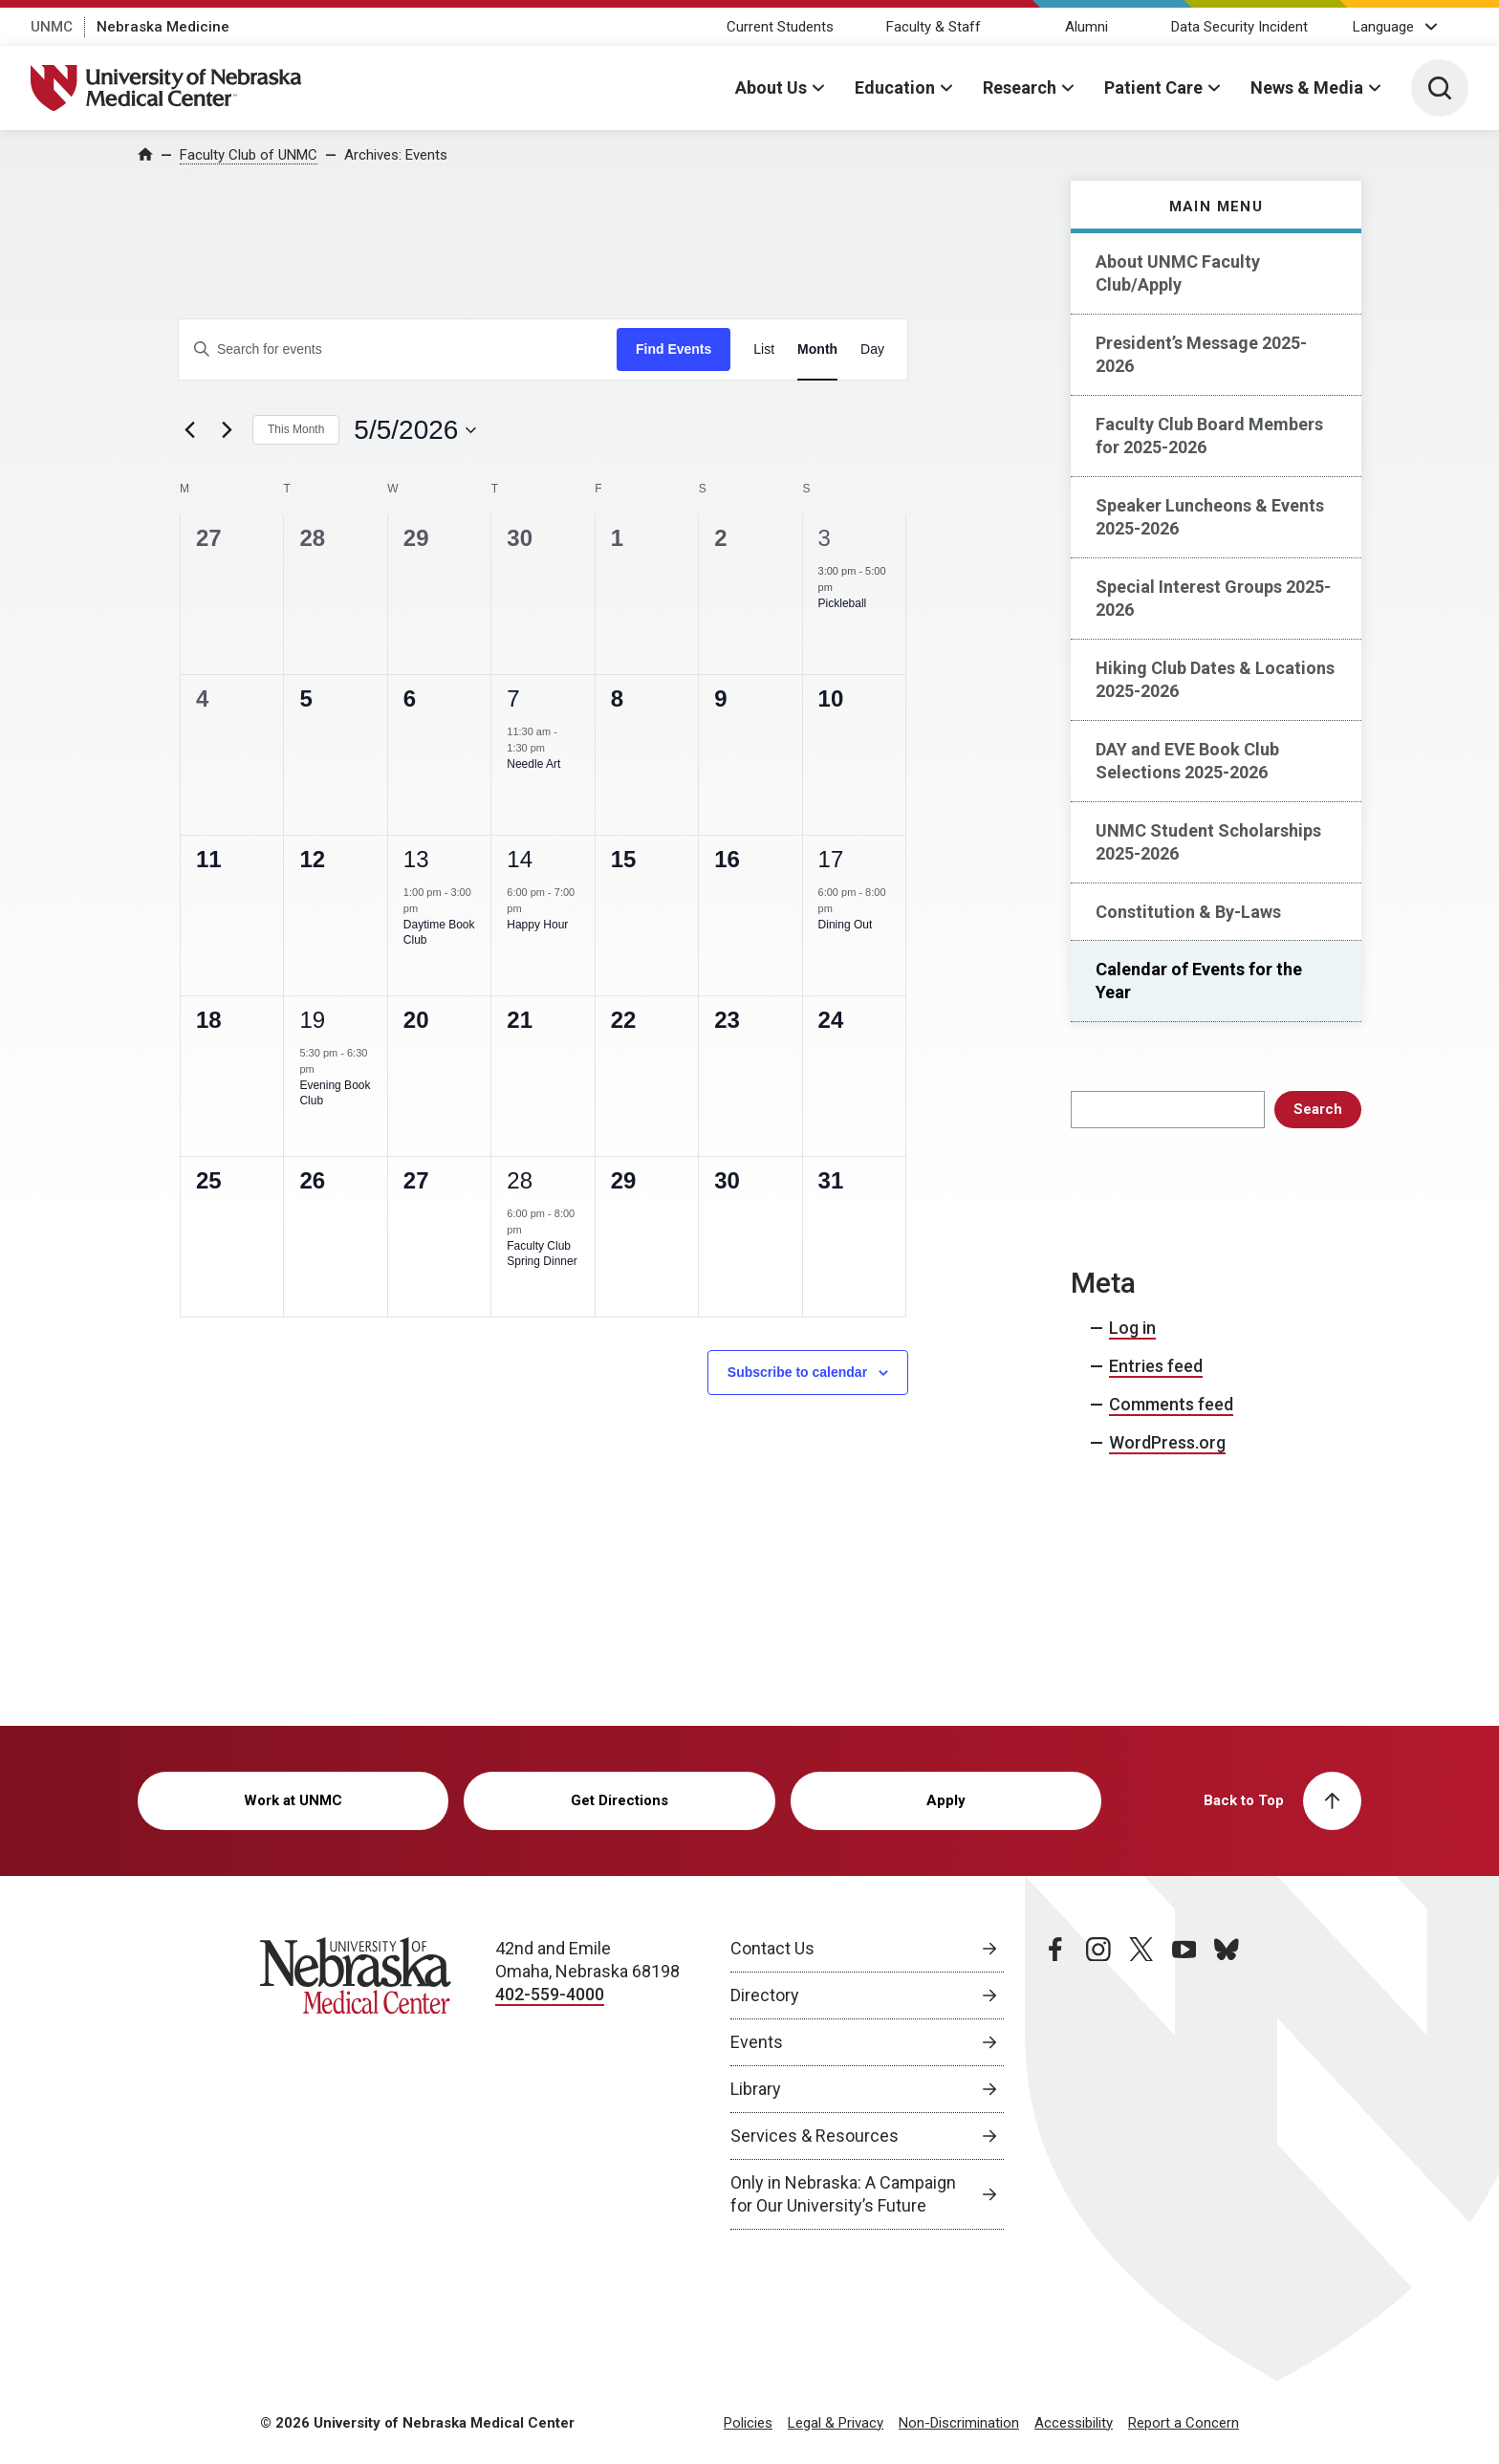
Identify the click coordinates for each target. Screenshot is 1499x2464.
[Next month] (226, 430)
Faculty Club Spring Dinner (541, 1254)
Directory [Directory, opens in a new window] (764, 1995)
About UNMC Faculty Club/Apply (1178, 272)
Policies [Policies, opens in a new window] (748, 2422)
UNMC (52, 26)
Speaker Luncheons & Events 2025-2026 (1210, 516)
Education (895, 87)
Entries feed (1156, 1366)
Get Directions (619, 1800)
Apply (946, 1800)
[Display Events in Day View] (872, 349)
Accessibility (1073, 2422)
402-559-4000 (549, 1994)
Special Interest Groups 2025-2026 (1213, 598)
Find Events (673, 349)
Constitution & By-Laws (1188, 912)
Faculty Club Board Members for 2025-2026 (1209, 435)
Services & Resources (814, 2136)
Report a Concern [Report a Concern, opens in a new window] (1183, 2422)
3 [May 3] (824, 538)
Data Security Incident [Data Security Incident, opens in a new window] (1239, 26)
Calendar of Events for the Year (1199, 980)
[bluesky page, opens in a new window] (1226, 2083)
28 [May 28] (519, 1180)
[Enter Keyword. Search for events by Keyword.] (398, 349)
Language (1383, 26)
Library (755, 2089)
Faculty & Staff (933, 26)
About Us (771, 87)
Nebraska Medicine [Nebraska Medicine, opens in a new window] (163, 26)
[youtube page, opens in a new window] (1184, 2083)
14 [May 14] (519, 859)
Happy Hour (537, 924)
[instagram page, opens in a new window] (1098, 2083)
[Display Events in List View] (763, 349)
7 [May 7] (513, 698)
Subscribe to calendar (797, 1372)
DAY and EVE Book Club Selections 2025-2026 (1187, 760)
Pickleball (842, 603)
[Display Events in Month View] (817, 349)
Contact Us (772, 1948)
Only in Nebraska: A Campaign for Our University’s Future (843, 2193)
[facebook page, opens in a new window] (1055, 2083)
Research (1019, 87)
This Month (296, 429)
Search (1317, 1109)
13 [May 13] (416, 859)
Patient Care (1153, 87)
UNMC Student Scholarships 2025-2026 (1208, 841)
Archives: (395, 155)
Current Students (780, 26)
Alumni (1086, 26)
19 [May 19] (312, 1020)
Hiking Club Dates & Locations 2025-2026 (1215, 679)
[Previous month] (189, 430)
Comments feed (1171, 1404)
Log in (1132, 1328)
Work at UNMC (293, 1800)
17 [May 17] (831, 859)
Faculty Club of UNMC (248, 155)
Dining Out (845, 924)
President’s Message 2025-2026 (1201, 354)
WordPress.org (1167, 1442)
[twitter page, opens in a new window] (1141, 2083)
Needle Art (533, 764)
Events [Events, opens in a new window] (756, 2042)
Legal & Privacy (835, 2422)
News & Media (1306, 87)
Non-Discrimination (959, 2422)
